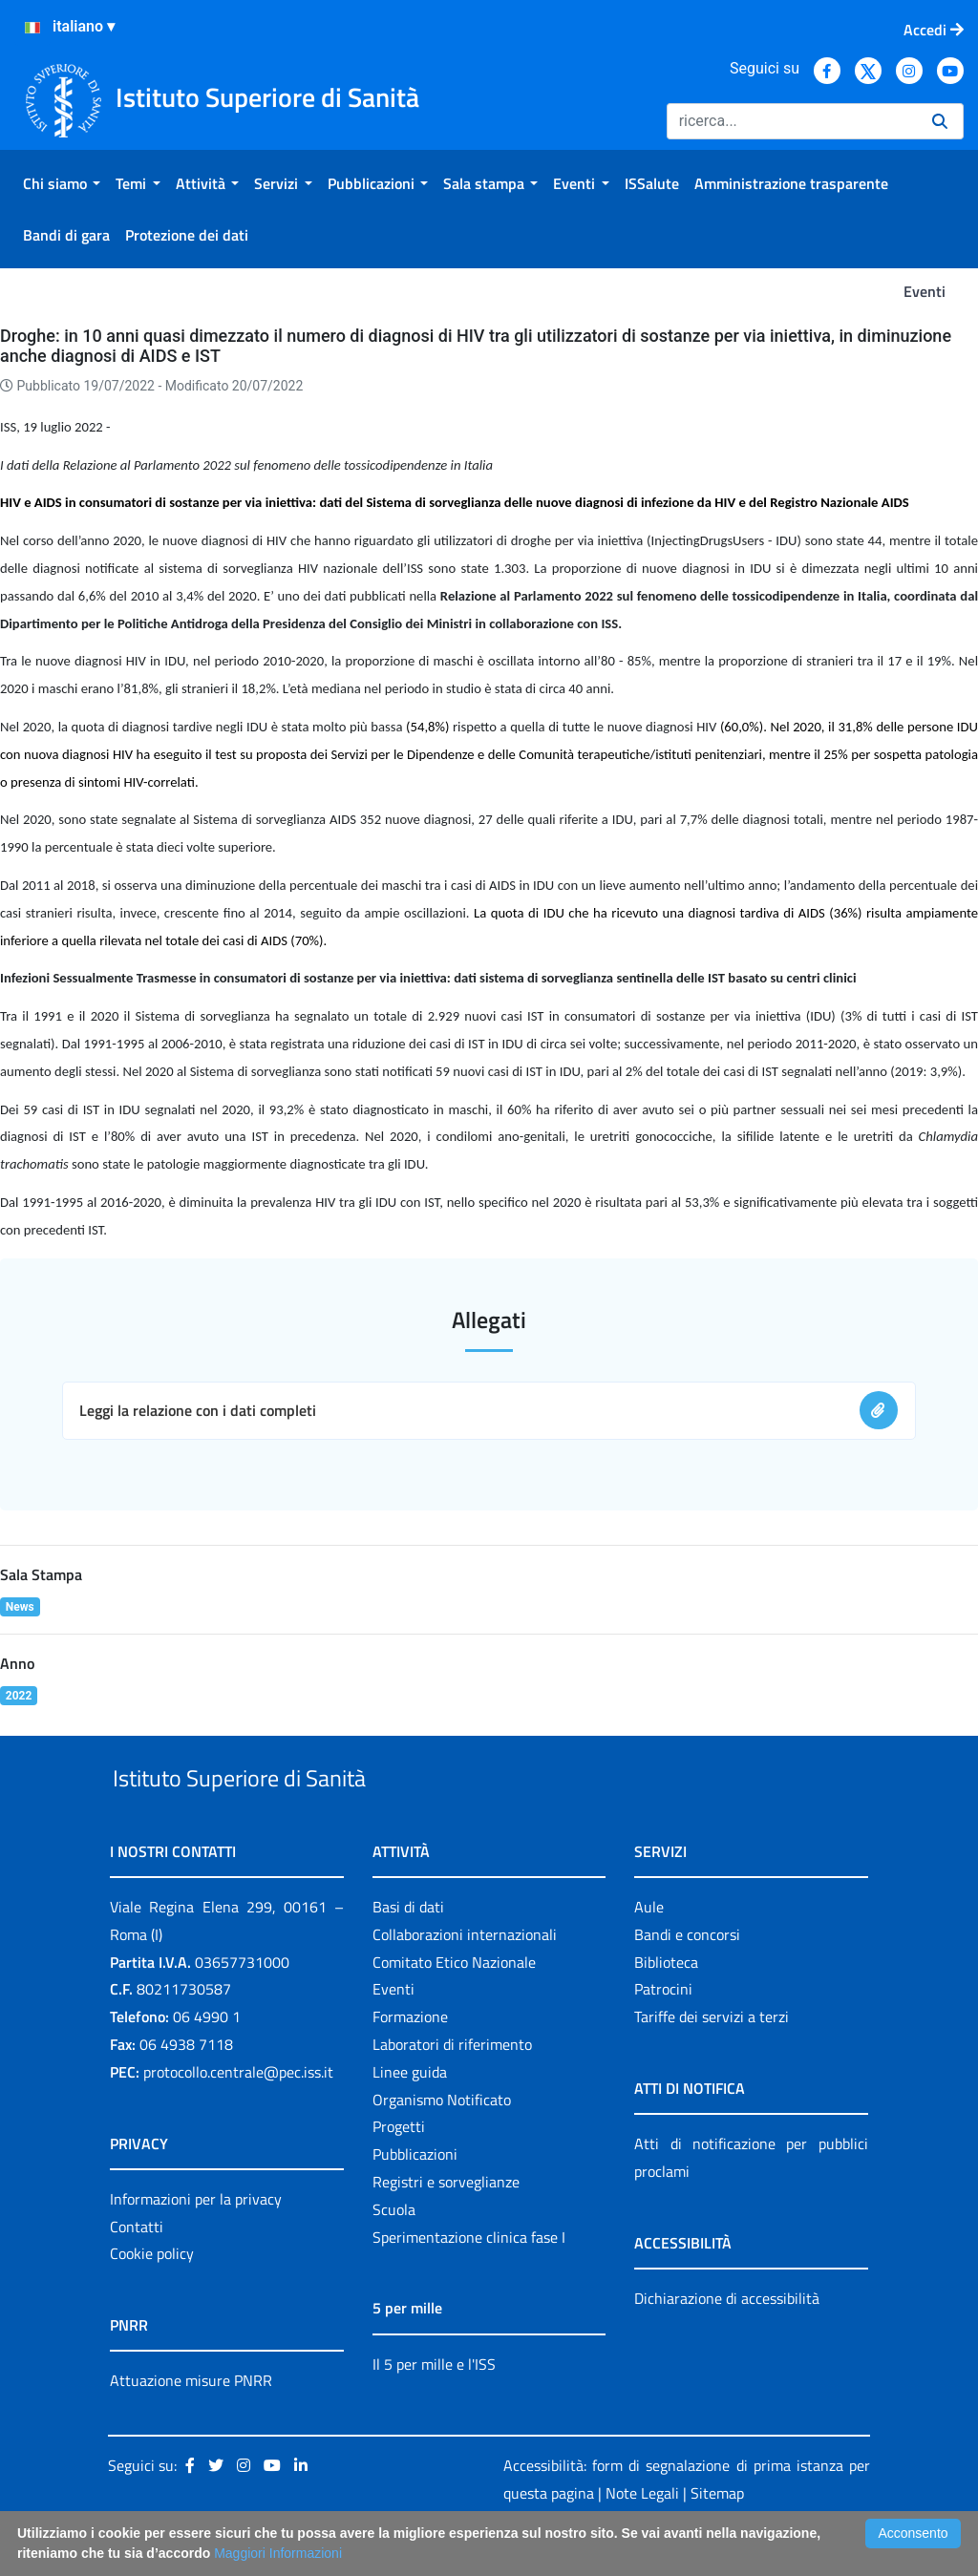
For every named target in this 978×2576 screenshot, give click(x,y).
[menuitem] (61, 183)
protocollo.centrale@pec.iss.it (238, 2115)
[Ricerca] (792, 121)
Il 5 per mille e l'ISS (434, 2408)
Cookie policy (152, 2298)
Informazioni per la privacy (196, 2242)
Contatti (136, 2270)
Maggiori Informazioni (278, 2553)
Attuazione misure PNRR (191, 2425)
